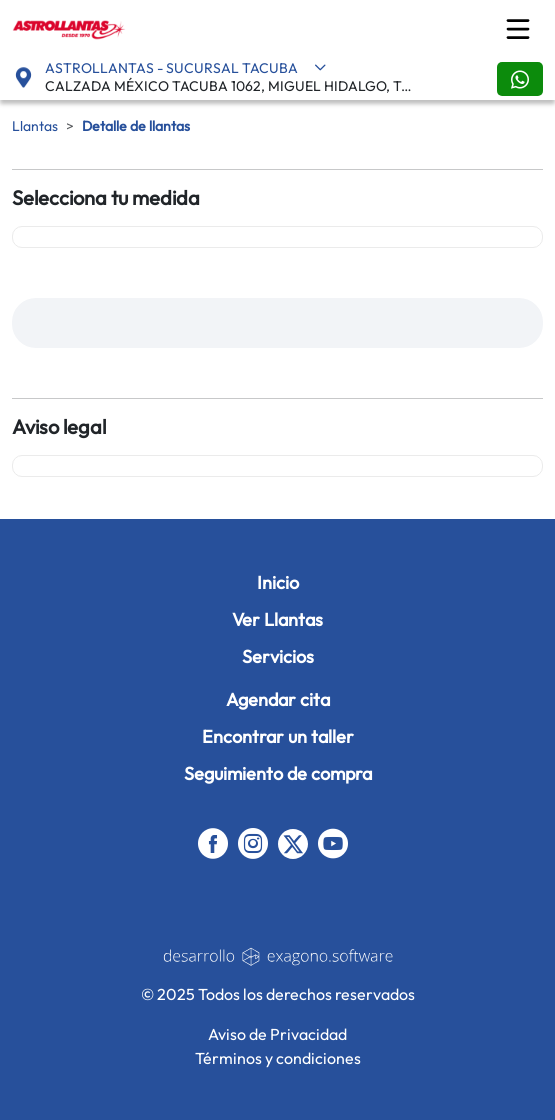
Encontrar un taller (278, 736)
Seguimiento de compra (278, 773)
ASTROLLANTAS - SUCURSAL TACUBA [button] (186, 68)
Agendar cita (278, 699)
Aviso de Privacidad (277, 1034)
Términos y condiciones (278, 1058)
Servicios (278, 656)
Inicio (278, 582)
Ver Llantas (277, 619)
